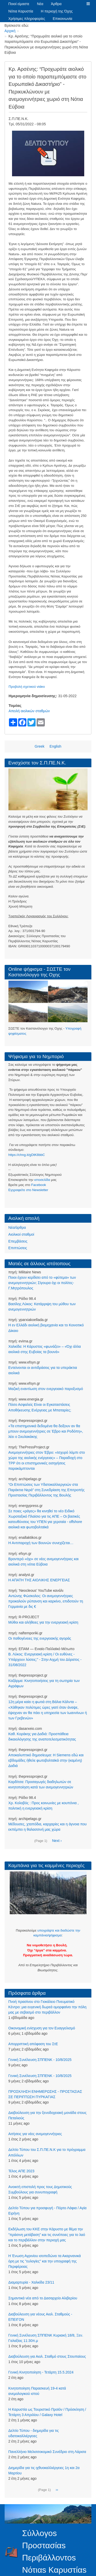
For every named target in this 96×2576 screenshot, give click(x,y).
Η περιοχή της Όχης (57, 11)
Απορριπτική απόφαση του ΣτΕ (33, 2044)
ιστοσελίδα (42, 1180)
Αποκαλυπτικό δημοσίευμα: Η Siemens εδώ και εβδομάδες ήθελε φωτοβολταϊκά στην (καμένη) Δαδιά (46, 1760)
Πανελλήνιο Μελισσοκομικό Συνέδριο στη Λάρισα (47, 2452)
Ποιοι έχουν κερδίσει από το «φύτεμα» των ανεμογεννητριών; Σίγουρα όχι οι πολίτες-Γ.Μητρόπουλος (42, 1282)
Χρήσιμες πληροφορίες (26, 19)
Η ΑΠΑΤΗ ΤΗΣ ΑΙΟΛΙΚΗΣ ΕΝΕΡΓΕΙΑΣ (39, 1580)
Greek (39, 746)
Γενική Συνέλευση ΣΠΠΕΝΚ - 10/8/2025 (40, 2060)
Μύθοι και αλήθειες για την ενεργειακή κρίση (43, 1622)
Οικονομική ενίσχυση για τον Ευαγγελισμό (41, 2028)
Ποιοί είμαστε (18, 4)
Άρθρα (56, 4)
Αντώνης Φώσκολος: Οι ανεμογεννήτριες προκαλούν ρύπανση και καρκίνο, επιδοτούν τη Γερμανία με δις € (45, 1601)
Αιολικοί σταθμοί (21, 1234)
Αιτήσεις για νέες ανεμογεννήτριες (35, 2134)
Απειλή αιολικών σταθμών (29, 711)
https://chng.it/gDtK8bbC (26, 1155)
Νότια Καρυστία (20, 11)
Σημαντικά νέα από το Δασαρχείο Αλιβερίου (42, 2298)
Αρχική (10, 31)
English (55, 746)
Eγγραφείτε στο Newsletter (28, 1190)
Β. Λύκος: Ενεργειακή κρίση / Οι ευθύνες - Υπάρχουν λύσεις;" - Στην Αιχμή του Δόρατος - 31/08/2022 (45, 1659)
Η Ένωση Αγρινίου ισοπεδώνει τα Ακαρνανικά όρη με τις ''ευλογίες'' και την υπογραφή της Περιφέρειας (44, 2261)
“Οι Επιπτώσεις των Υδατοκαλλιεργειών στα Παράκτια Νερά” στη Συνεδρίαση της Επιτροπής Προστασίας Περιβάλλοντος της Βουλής (46, 1489)
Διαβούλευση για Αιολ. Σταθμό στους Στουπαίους (47, 2356)
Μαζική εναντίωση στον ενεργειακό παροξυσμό (45, 1389)
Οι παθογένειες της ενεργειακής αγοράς (39, 1638)
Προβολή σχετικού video (27, 687)
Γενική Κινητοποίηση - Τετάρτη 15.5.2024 (40, 2372)
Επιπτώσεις (17, 1248)
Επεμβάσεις (17, 1241)
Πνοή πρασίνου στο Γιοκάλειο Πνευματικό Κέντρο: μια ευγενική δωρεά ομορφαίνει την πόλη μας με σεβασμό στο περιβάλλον (47, 2007)
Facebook (38, 1185)
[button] (88, 4)
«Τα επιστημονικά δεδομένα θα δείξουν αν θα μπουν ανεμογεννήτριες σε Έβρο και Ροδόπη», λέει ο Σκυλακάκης (45, 1431)
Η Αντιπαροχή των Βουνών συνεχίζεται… (40, 1543)
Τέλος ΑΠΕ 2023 (21, 2171)
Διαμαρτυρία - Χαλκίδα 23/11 (31, 2282)
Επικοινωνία (62, 19)
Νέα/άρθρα (17, 1227)
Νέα (40, 4)
